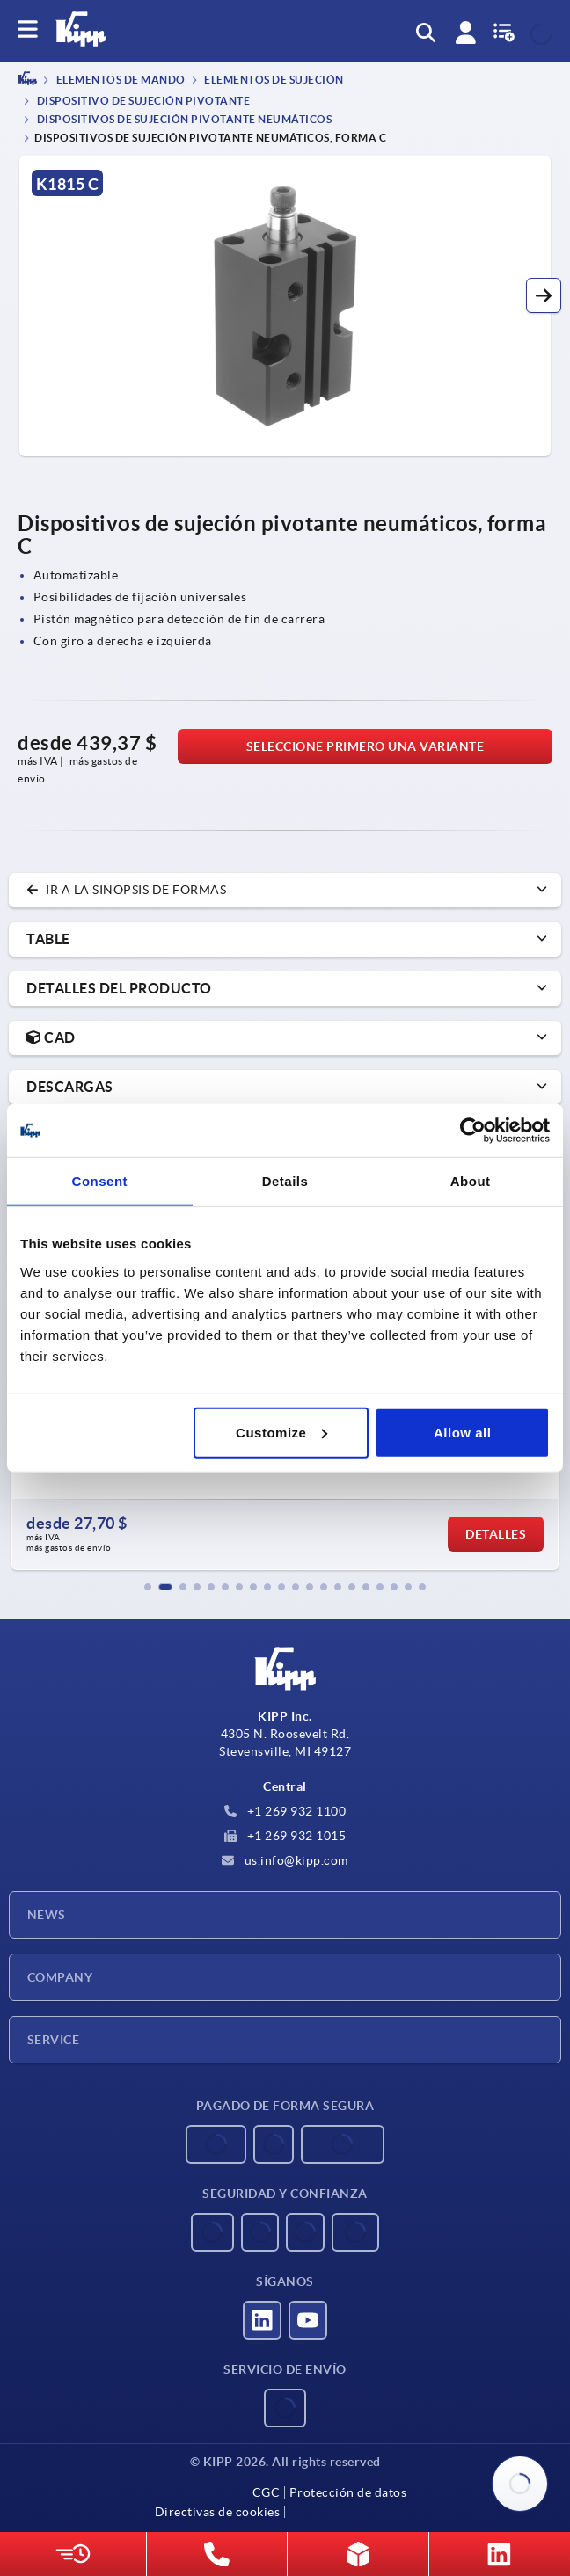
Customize (281, 1431)
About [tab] (470, 1181)
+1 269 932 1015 (285, 1836)
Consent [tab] (100, 1181)
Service (53, 2040)
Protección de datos (348, 2492)
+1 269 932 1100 (285, 1811)
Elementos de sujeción (273, 80)
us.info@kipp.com (285, 1860)
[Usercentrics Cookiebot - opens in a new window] (473, 1130)
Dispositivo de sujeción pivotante (142, 100)
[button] (543, 295)
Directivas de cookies (218, 2512)
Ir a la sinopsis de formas (126, 890)
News (46, 1915)
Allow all (462, 1431)
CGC (266, 2492)
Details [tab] (285, 1181)
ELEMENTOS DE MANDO (120, 80)
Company (59, 1977)
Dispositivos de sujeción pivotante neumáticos (183, 119)
